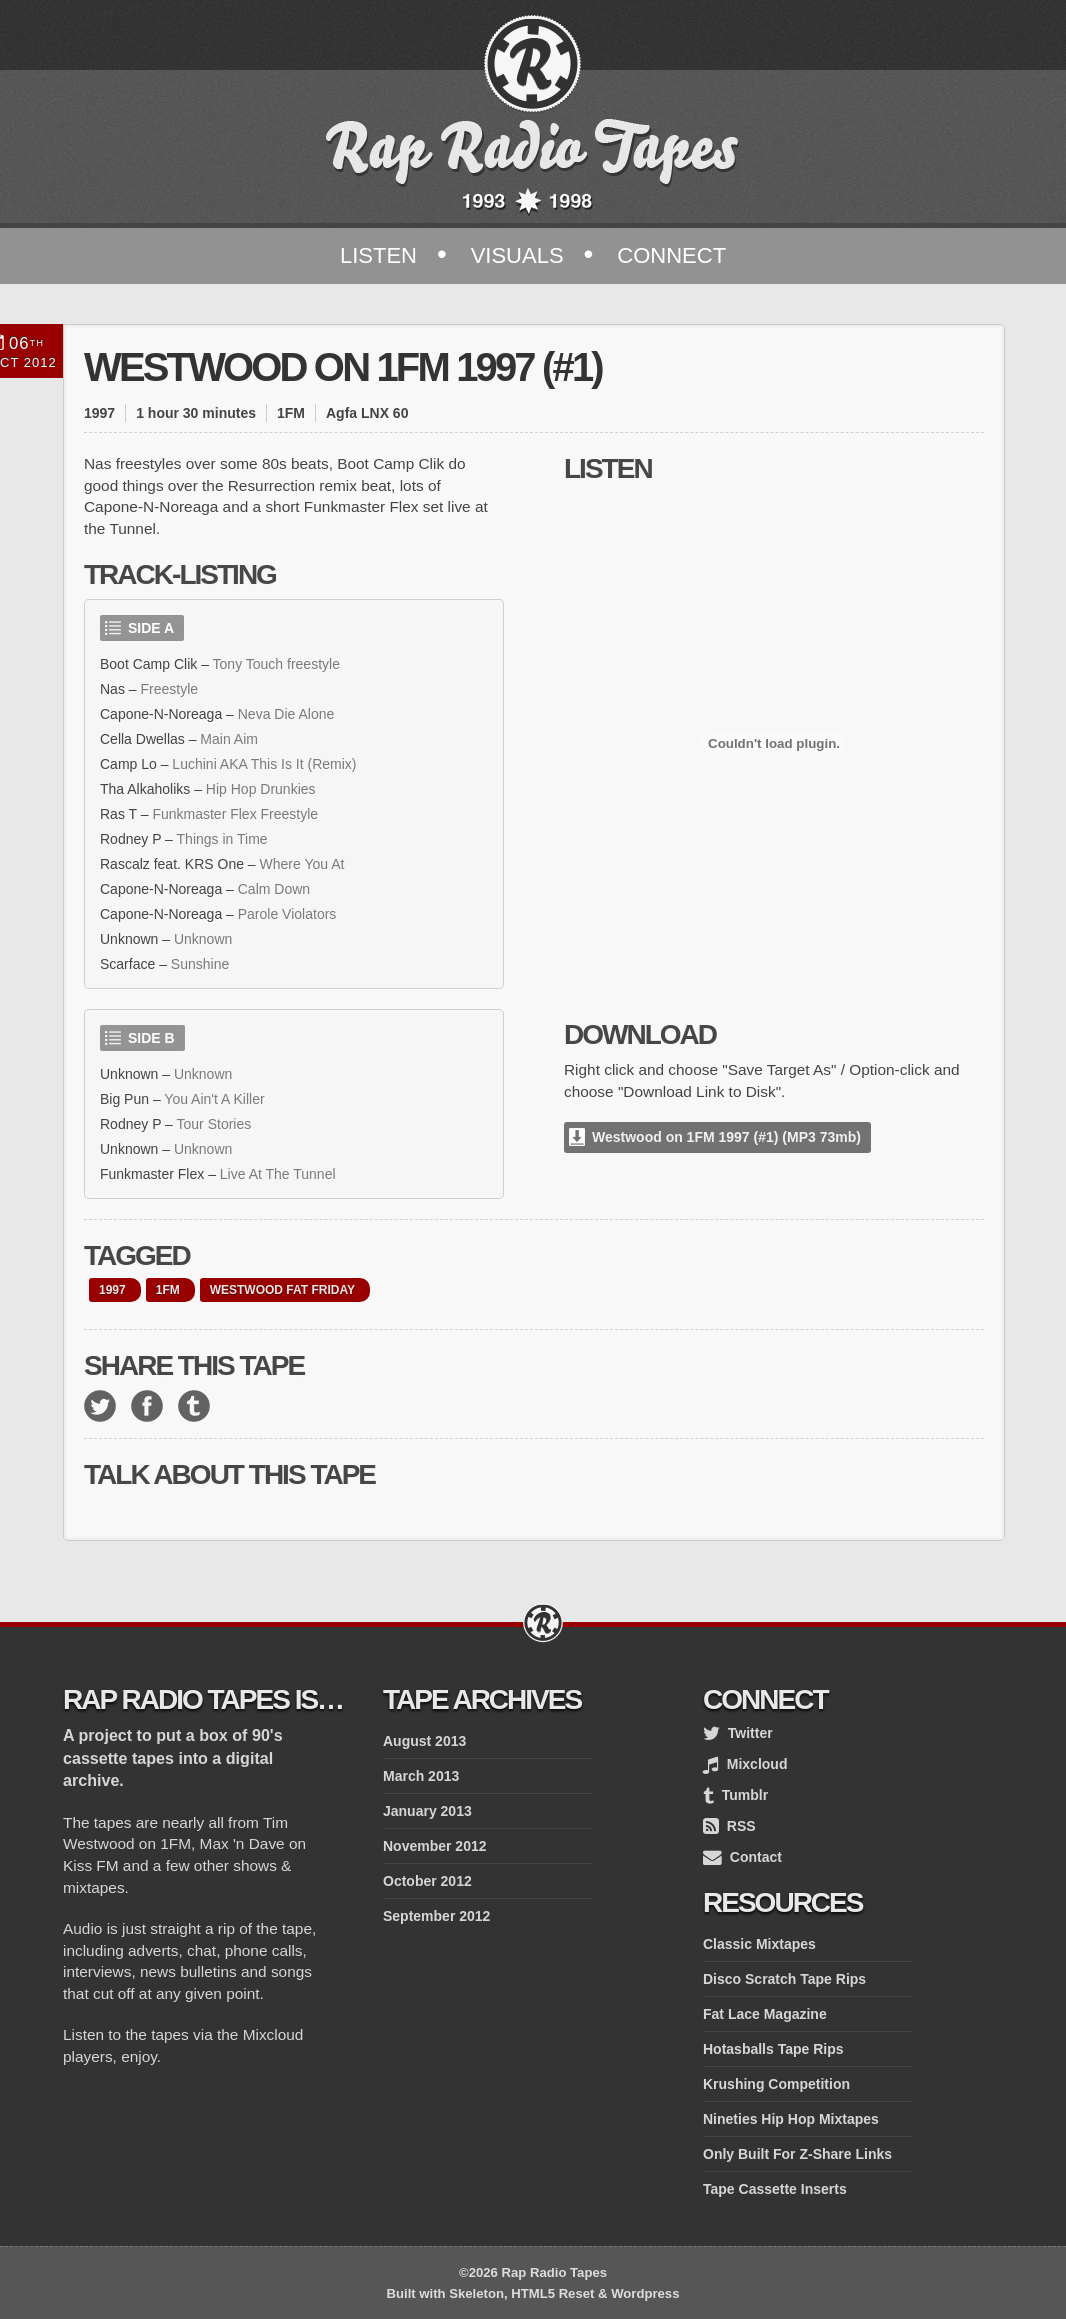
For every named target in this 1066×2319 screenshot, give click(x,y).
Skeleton (476, 2293)
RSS (729, 1826)
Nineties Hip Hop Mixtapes (791, 2119)
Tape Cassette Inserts (775, 2189)
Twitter (738, 1733)
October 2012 (427, 1881)
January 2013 (427, 1811)
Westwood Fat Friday (282, 1290)
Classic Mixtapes (759, 1944)
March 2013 (421, 1776)
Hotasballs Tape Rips (773, 2049)
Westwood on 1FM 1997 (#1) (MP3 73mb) (726, 1137)
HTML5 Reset (552, 2293)
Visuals (517, 255)
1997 (112, 1290)
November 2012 (435, 1846)
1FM (168, 1290)
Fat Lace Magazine (765, 2014)
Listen (378, 255)
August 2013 (424, 1741)
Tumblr (735, 1795)
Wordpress (645, 2293)
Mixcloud (745, 1764)
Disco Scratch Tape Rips (784, 1979)
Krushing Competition (776, 2084)
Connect (671, 255)
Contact (742, 1857)
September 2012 (436, 1916)
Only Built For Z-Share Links (797, 2154)
